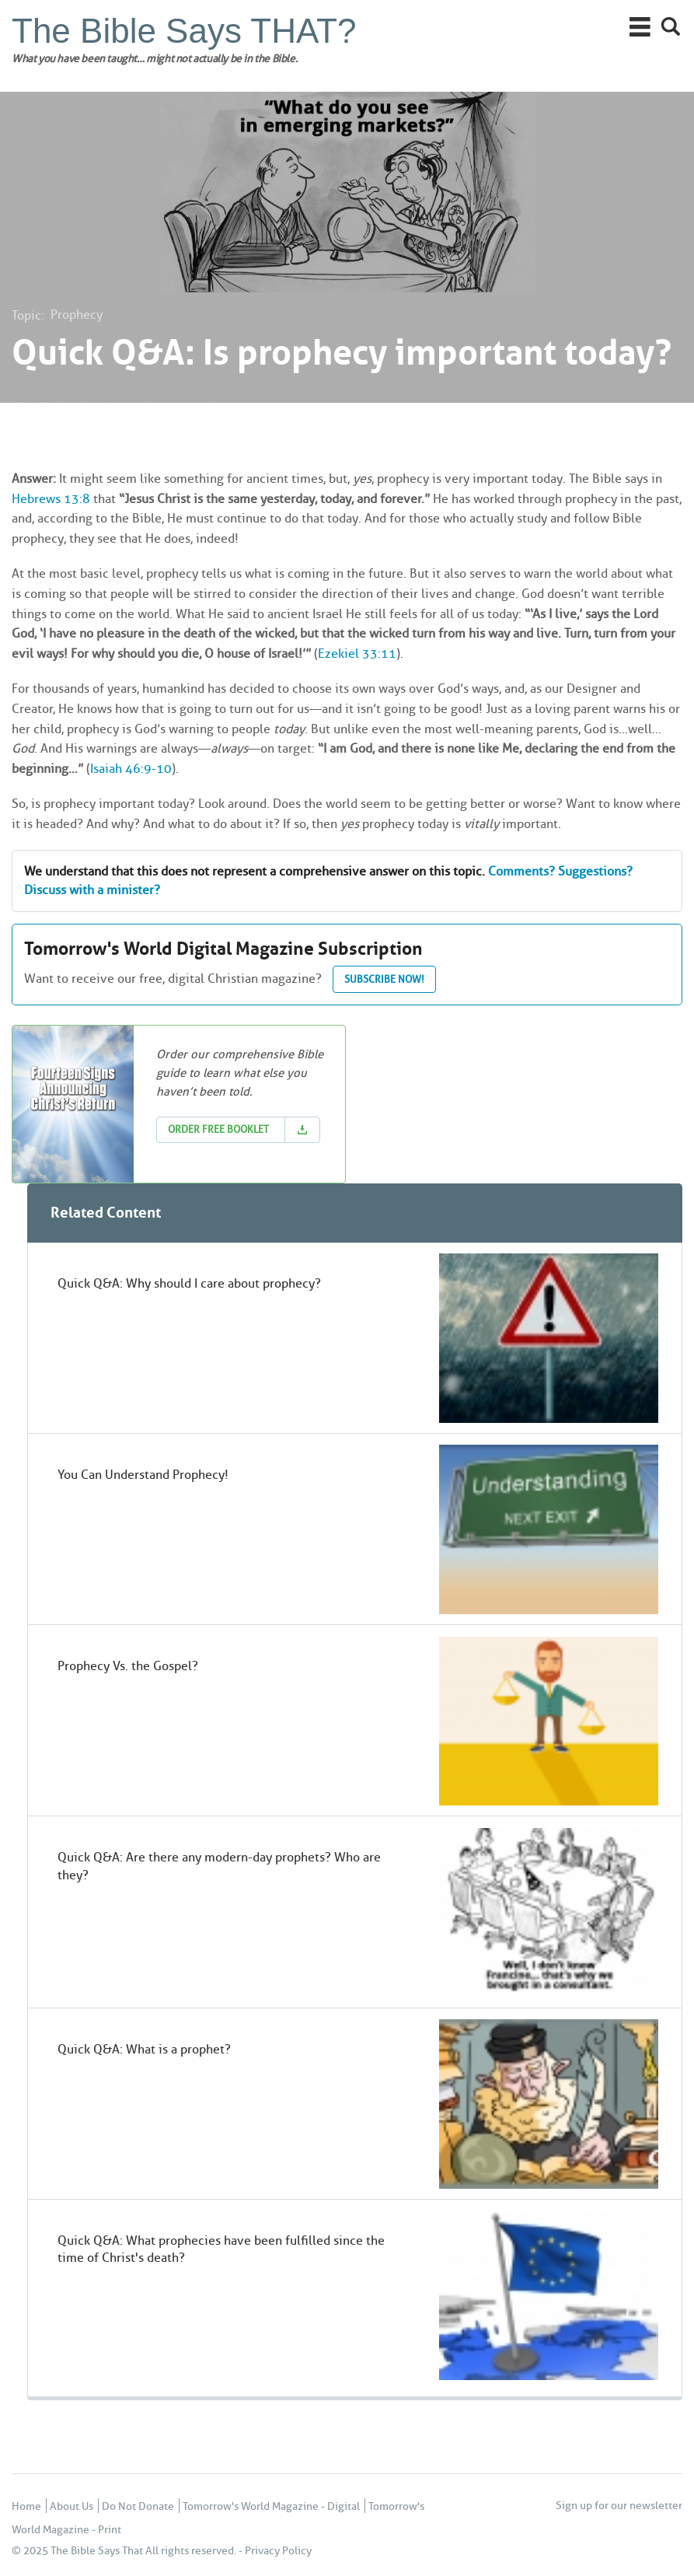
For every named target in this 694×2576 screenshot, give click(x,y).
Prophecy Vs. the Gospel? (128, 1665)
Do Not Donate (138, 2506)
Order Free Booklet (218, 1129)
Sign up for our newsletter (619, 2505)
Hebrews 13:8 (51, 498)
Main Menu (640, 26)
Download (301, 1130)
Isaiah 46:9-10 (131, 768)
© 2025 (30, 2550)
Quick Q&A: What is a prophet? (144, 2049)
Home (26, 2506)
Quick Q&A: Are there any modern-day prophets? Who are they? (219, 1866)
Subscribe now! (384, 979)
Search (671, 26)
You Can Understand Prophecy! (143, 1474)
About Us (71, 2506)
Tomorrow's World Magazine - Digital (271, 2506)
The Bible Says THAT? (184, 31)
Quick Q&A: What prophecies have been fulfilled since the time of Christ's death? (221, 2249)
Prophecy (77, 314)
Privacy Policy (278, 2550)
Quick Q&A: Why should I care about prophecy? (189, 1283)
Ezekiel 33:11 (357, 653)
